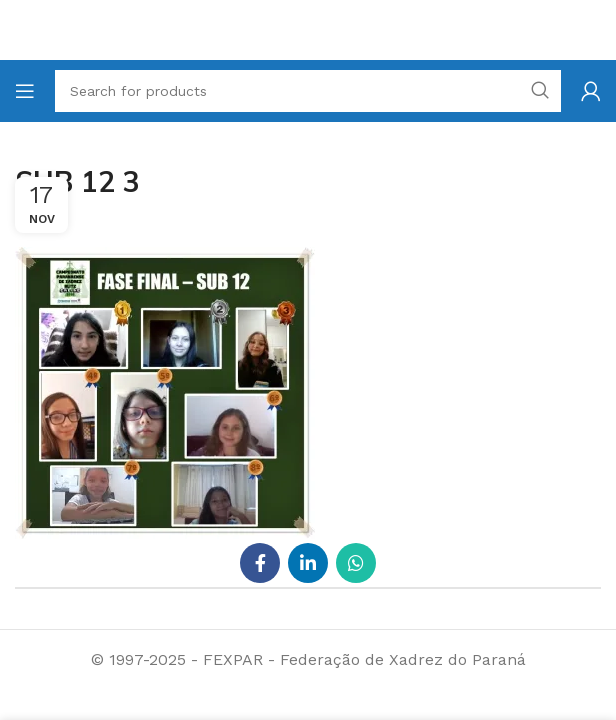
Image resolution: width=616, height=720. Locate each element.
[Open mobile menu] (25, 91)
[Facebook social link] (260, 563)
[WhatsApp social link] (356, 563)
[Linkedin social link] (308, 563)
